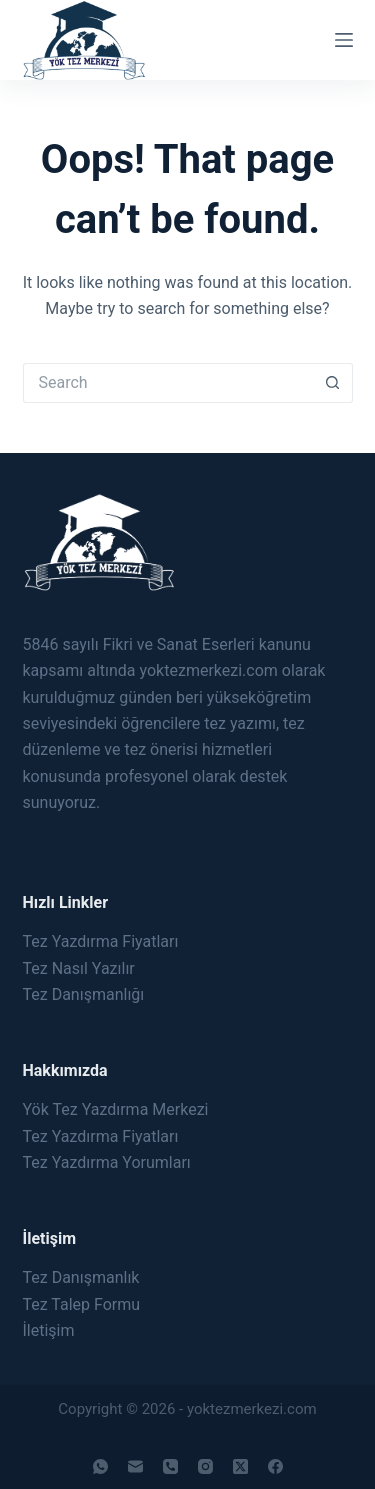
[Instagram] (205, 1466)
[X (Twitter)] (240, 1466)
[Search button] (333, 383)
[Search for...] (168, 383)
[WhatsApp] (100, 1466)
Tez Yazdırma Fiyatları (101, 941)
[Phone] (170, 1466)
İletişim (49, 1330)
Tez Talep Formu (82, 1304)
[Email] (135, 1466)
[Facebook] (275, 1466)
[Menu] (344, 40)
